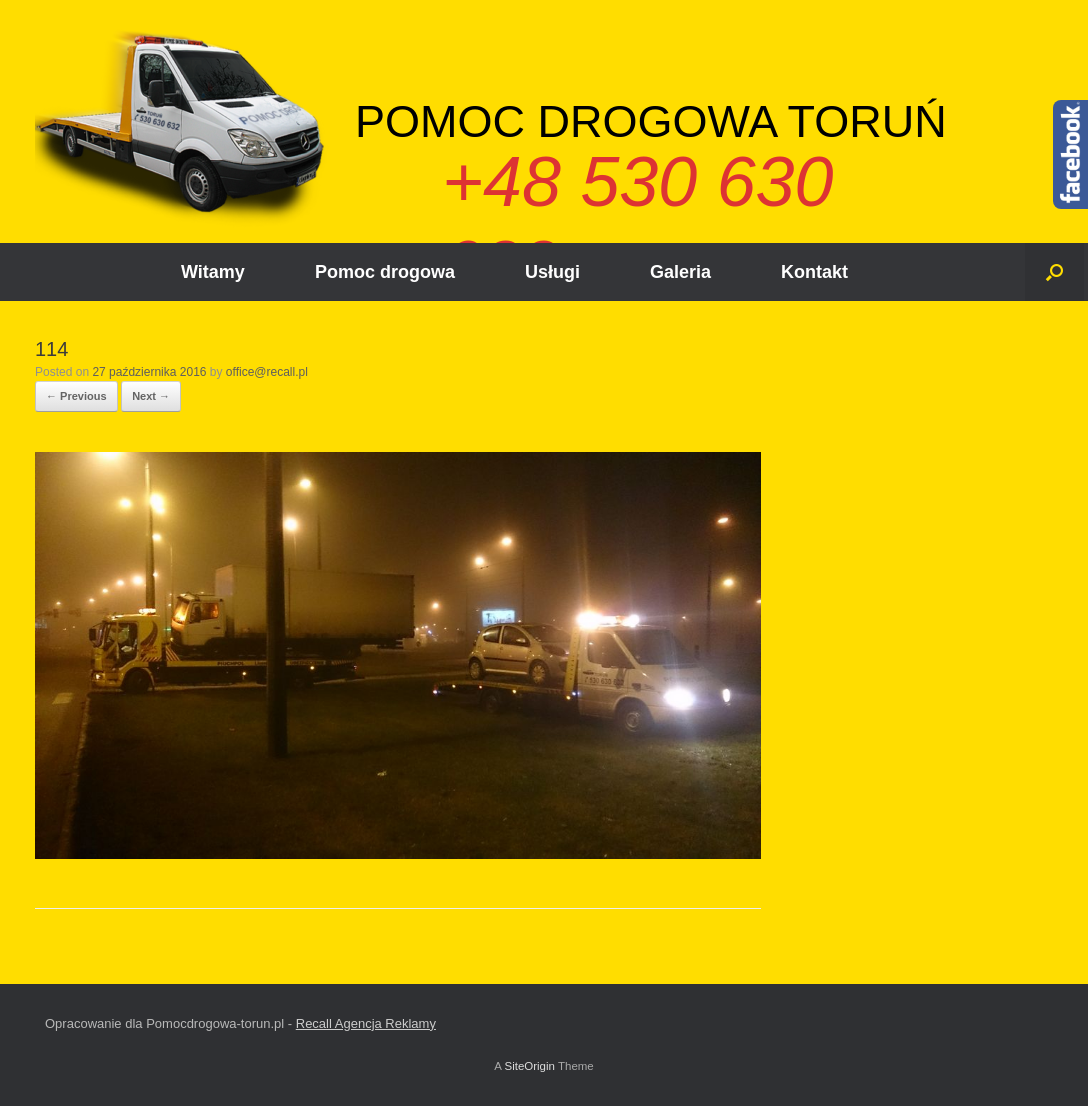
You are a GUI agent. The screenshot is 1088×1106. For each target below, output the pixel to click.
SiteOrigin (529, 1066)
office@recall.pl (267, 372)
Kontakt (814, 272)
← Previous (76, 396)
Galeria (680, 272)
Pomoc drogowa (385, 272)
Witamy (213, 272)
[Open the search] (1054, 272)
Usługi (552, 272)
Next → (151, 396)
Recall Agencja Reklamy (366, 1023)
